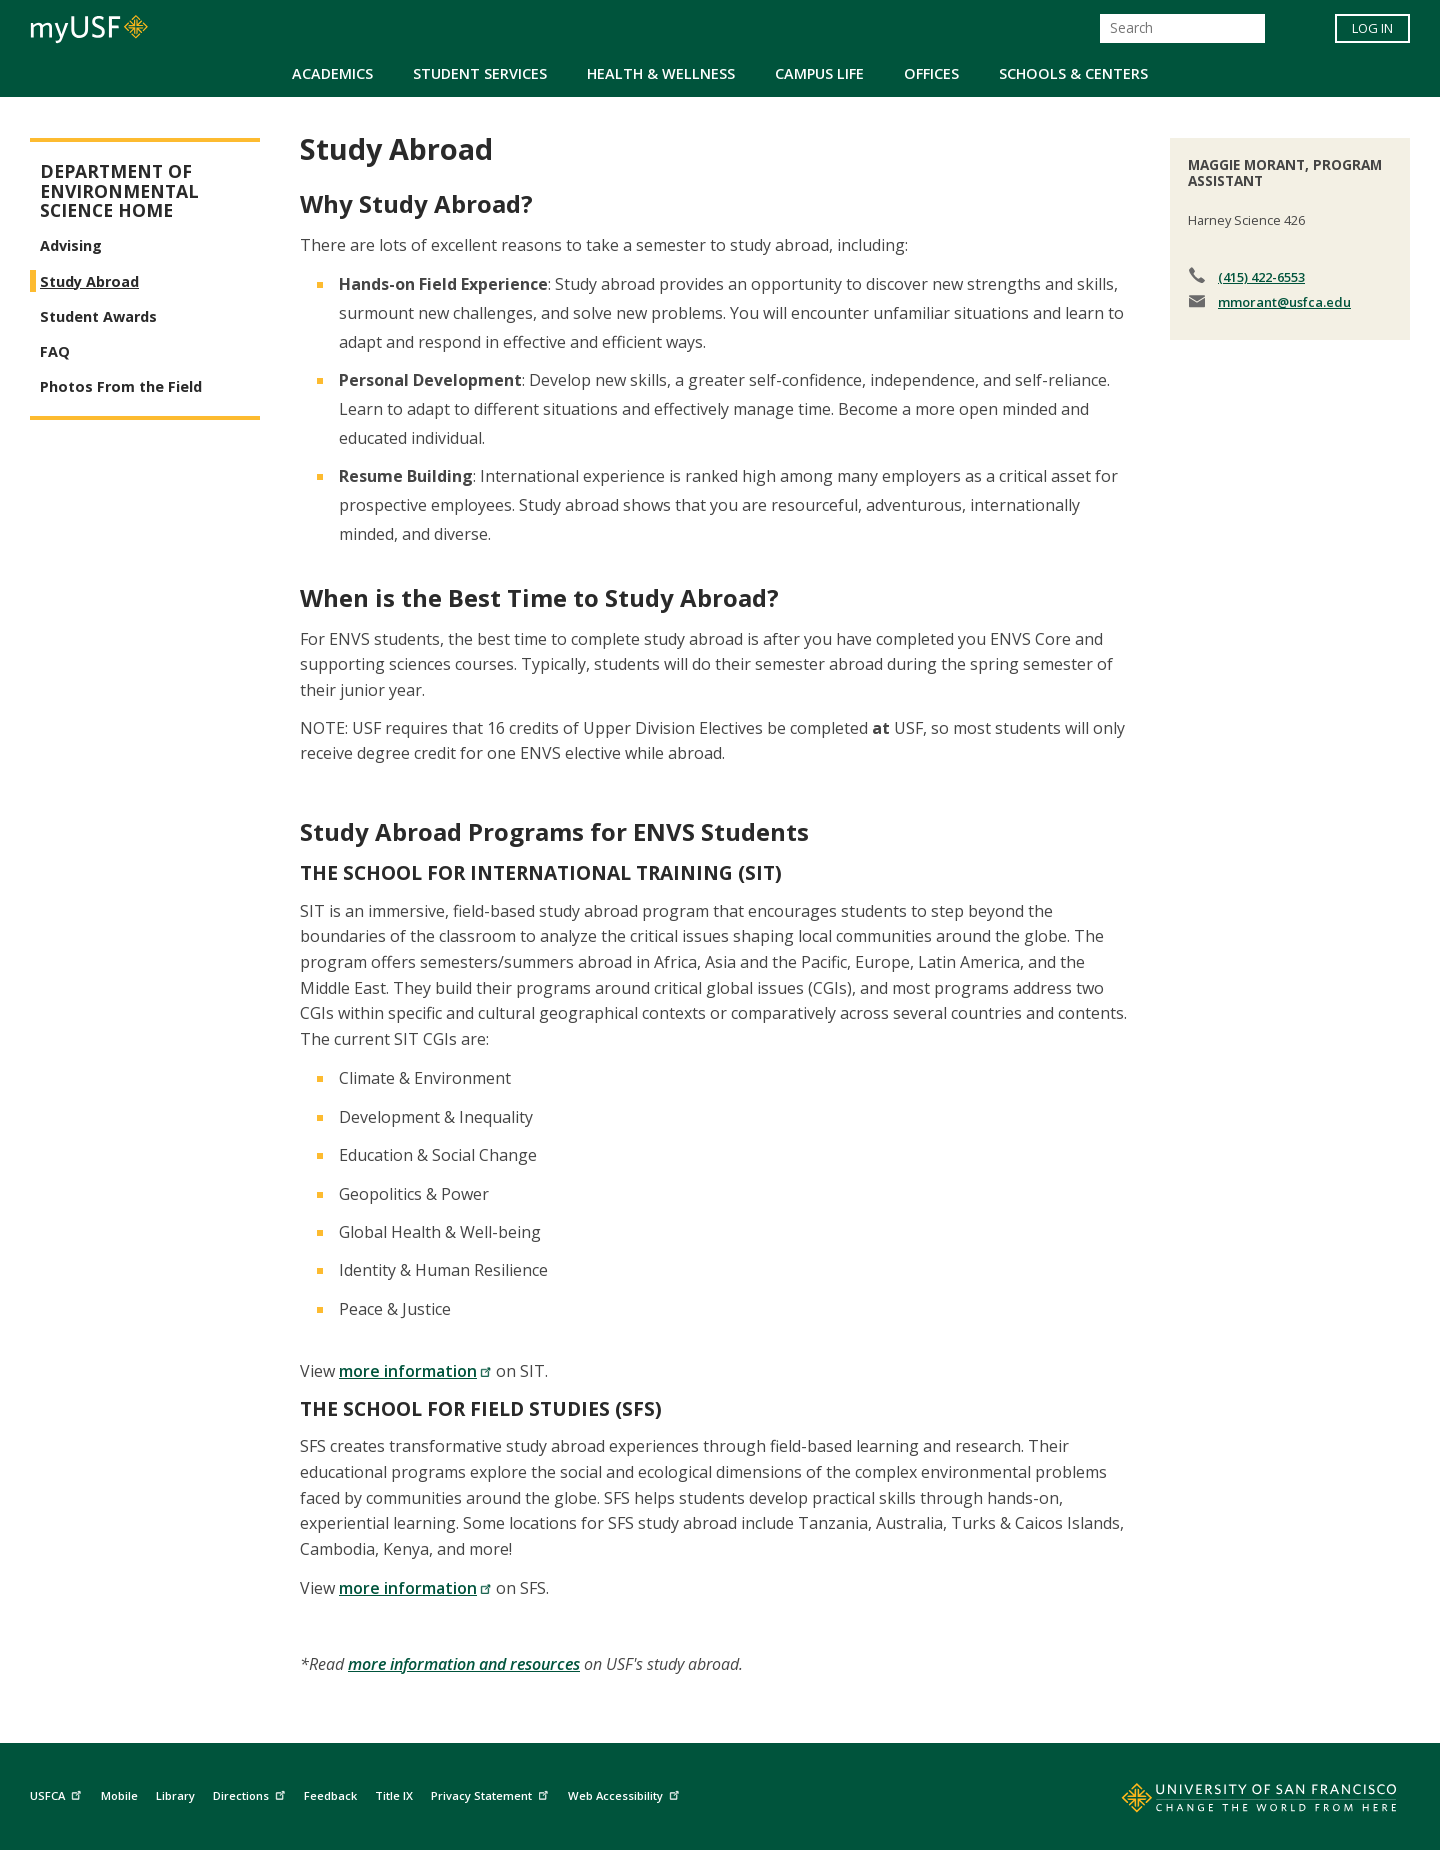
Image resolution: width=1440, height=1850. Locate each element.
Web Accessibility (626, 1792)
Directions (251, 1792)
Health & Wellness (661, 73)
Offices (931, 73)
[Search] (1182, 28)
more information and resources (464, 1664)
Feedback (330, 1795)
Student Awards (98, 316)
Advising (71, 245)
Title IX (394, 1795)
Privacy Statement (492, 1792)
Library (175, 1795)
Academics (332, 73)
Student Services (480, 73)
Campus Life (819, 73)
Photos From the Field (121, 386)
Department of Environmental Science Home (119, 191)
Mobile (119, 1795)
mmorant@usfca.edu (1284, 302)
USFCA (58, 1792)
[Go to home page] (1237, 1802)
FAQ (55, 351)
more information (415, 1371)
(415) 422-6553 (1261, 277)
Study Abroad (89, 281)
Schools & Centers (1073, 73)
